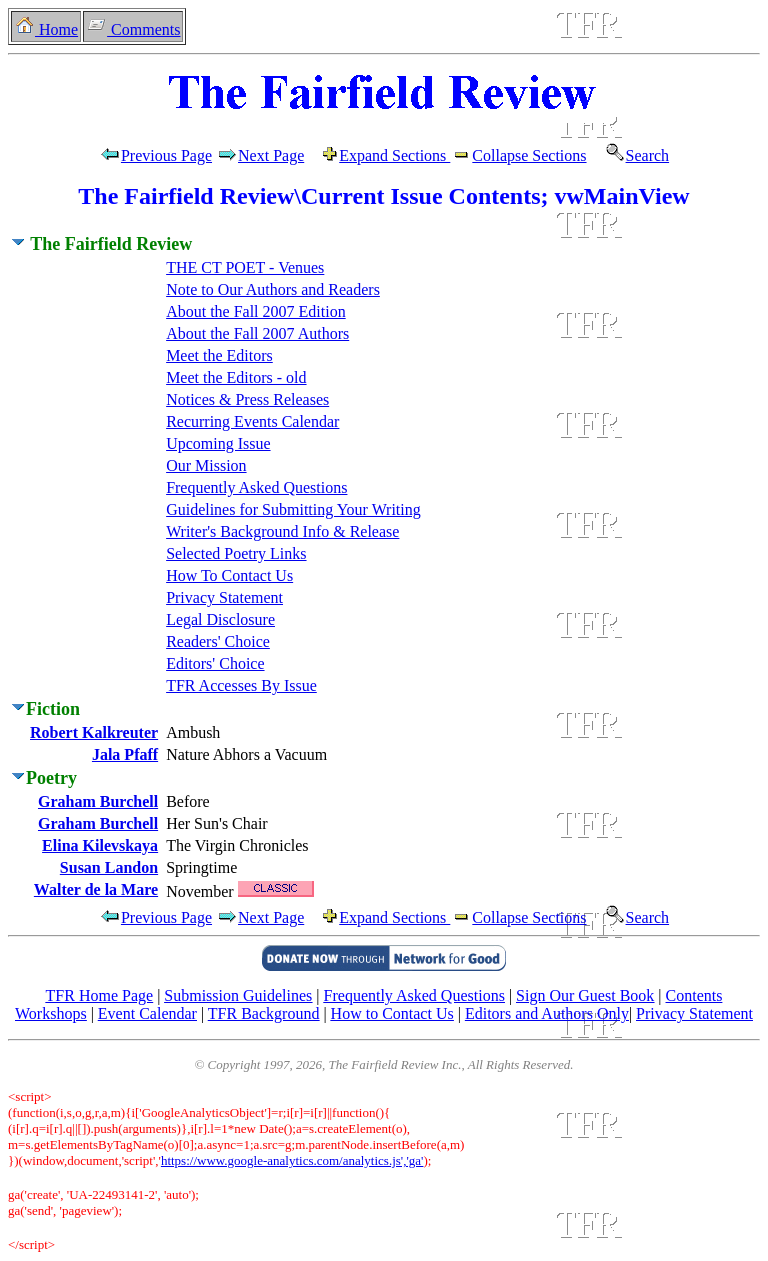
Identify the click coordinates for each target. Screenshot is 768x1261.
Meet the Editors (219, 355)
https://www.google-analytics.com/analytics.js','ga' (292, 1160)
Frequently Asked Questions (256, 487)
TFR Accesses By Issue (241, 685)
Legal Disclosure (220, 619)
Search (630, 155)
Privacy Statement (224, 597)
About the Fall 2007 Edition (256, 311)
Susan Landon (109, 867)
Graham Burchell (98, 801)
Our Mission (206, 465)
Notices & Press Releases (247, 399)
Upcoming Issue (218, 443)
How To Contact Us (229, 575)
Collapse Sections (518, 155)
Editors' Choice (215, 663)
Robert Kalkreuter (94, 732)
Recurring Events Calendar (252, 421)
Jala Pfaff (125, 754)
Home (46, 29)
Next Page (277, 155)
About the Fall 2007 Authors (257, 333)
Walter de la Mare (96, 889)
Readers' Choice (218, 641)
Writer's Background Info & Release (282, 531)
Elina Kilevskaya (100, 845)
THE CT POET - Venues (245, 267)
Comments (133, 29)
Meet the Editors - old (236, 377)
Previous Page (155, 155)
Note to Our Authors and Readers (273, 289)
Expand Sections (394, 155)
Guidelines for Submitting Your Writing (293, 509)
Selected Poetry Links (236, 553)
